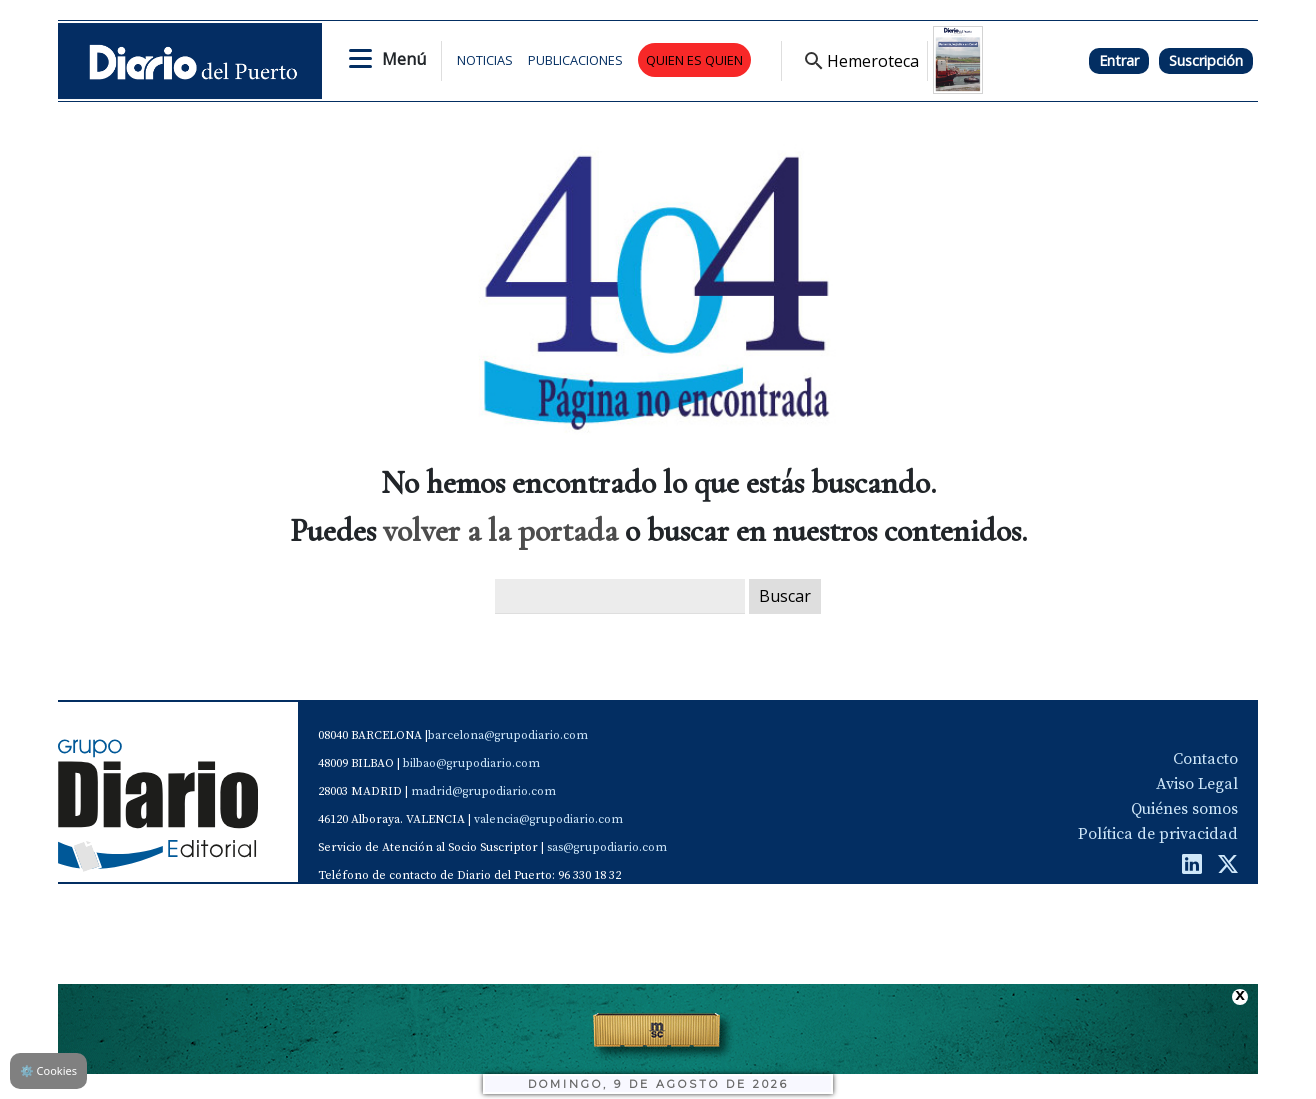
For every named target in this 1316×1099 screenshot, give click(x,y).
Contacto (1205, 759)
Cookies (48, 1070)
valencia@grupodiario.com (548, 819)
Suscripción (1206, 60)
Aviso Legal (1197, 784)
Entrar (1119, 60)
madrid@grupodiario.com (483, 791)
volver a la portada (500, 530)
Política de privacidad (1158, 834)
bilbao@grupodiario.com (471, 763)
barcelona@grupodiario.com (508, 735)
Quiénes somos (1184, 809)
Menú (404, 59)
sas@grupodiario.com (607, 847)
